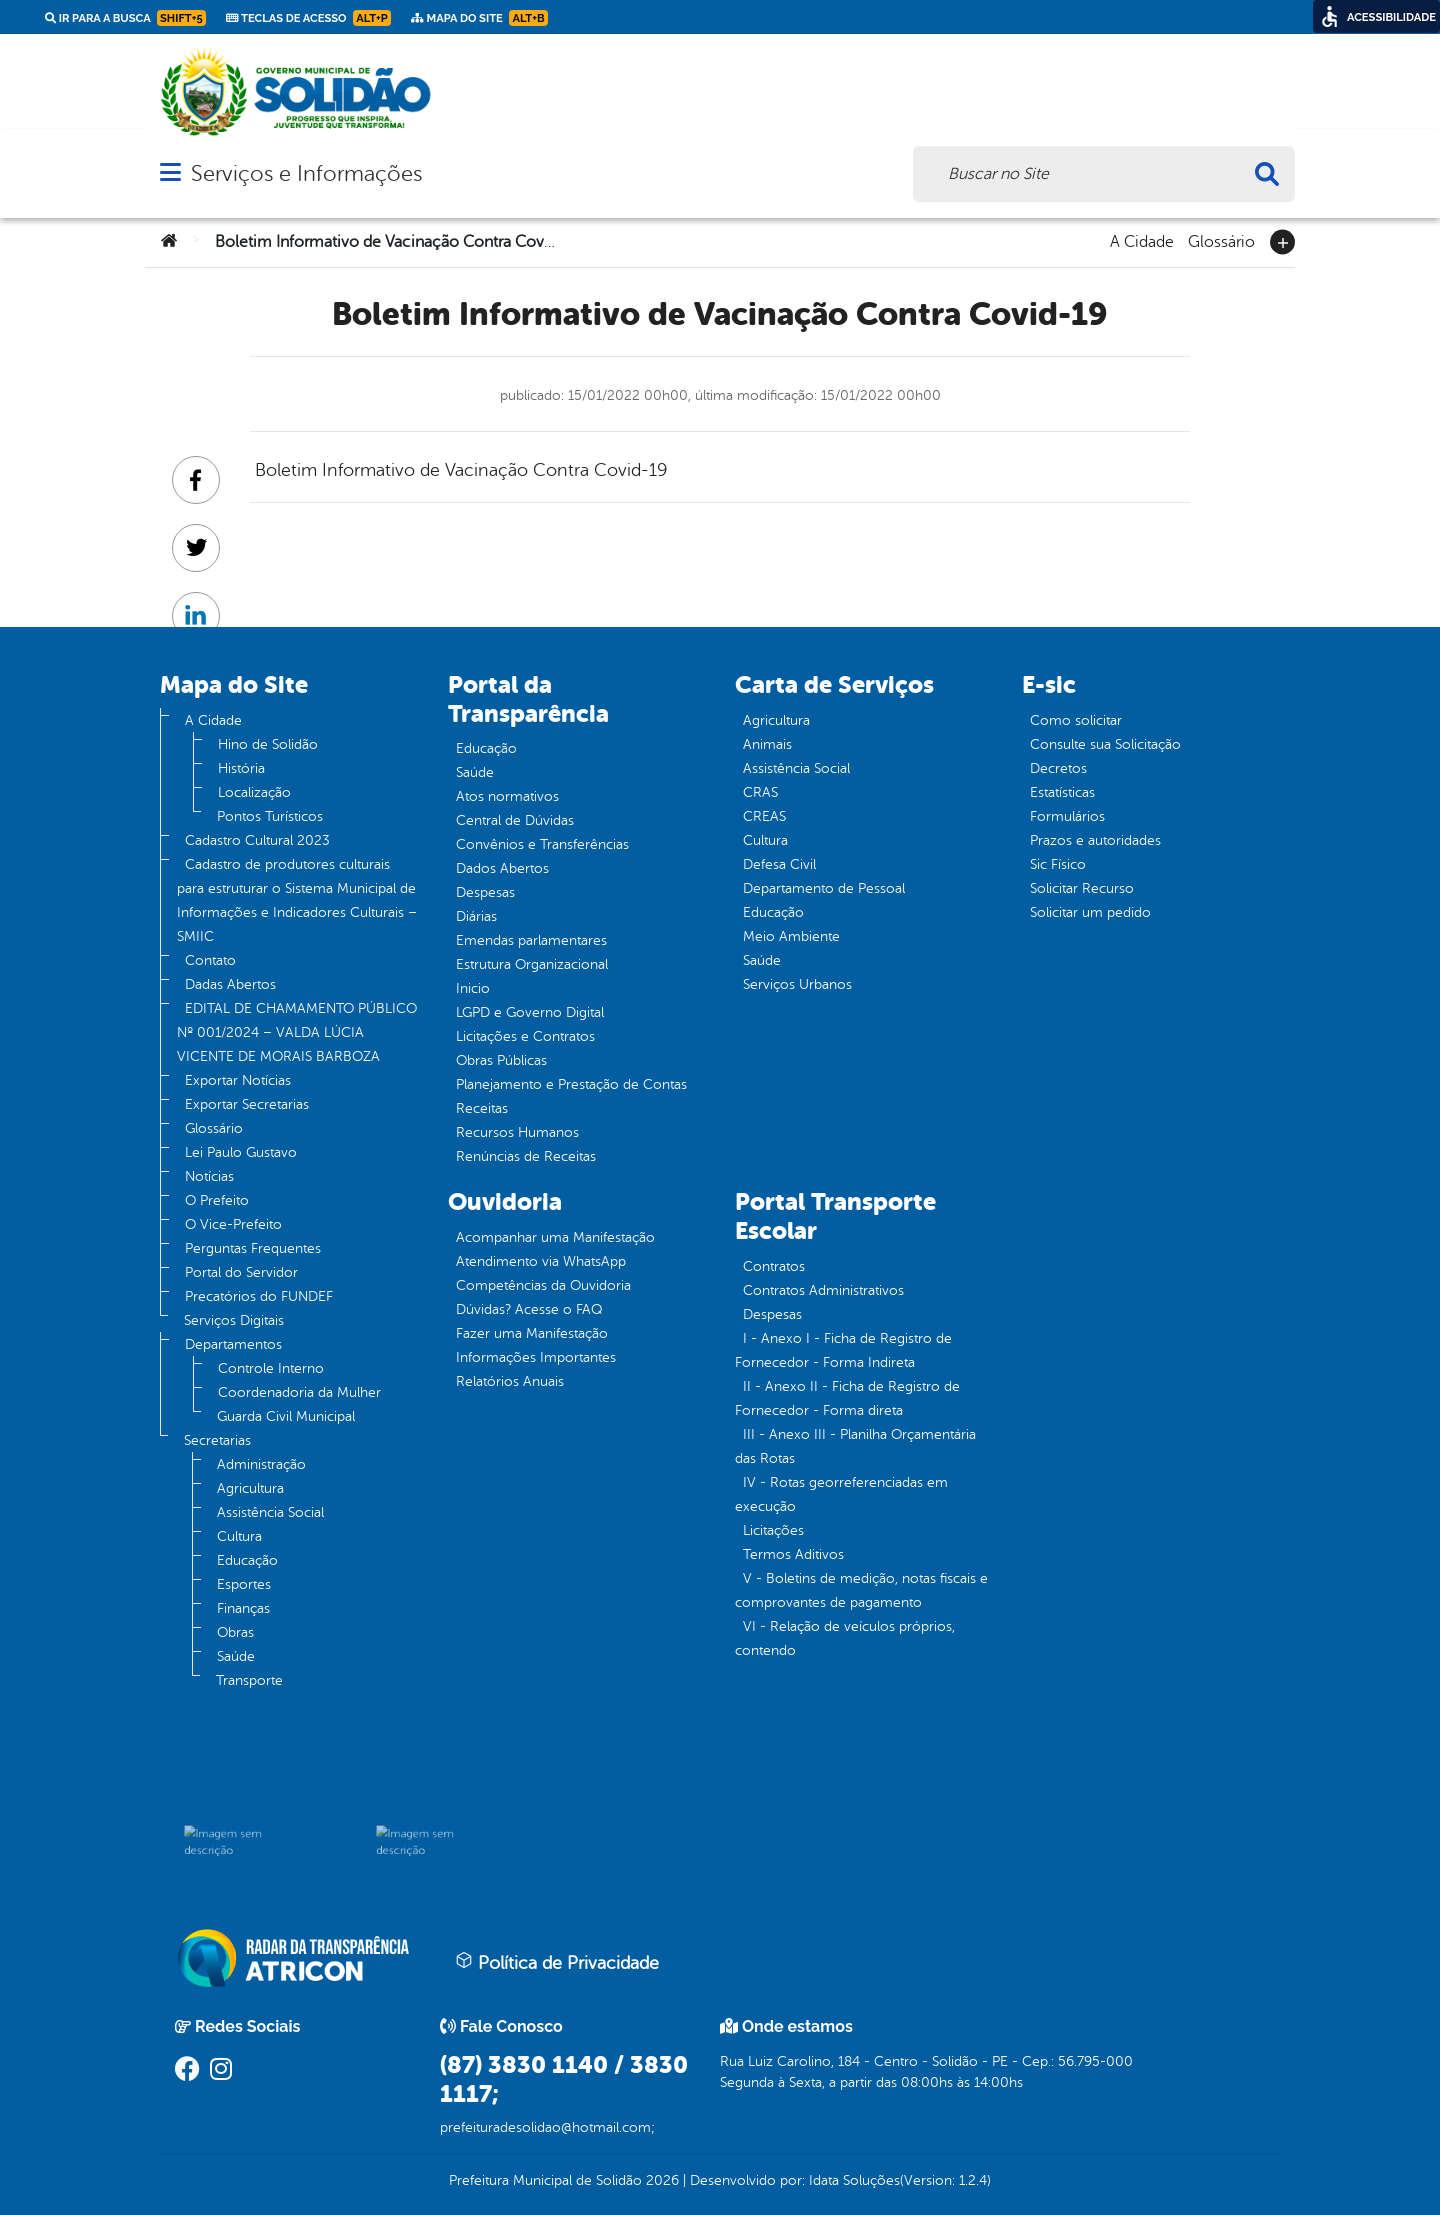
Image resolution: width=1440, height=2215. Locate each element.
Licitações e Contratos (525, 1036)
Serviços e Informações (306, 173)
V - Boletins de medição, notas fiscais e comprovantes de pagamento (861, 1590)
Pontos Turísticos (270, 816)
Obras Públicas (501, 1060)
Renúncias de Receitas (526, 1156)
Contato (210, 960)
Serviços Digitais (234, 1320)
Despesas (485, 892)
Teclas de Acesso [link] (308, 18)
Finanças (243, 1608)
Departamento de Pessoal (824, 888)
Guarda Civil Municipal (286, 1416)
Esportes (244, 1584)
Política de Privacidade (557, 1962)
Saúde (236, 1656)
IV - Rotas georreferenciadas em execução (841, 1494)
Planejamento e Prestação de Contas (571, 1084)
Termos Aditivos (793, 1554)
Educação (247, 1560)
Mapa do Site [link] (479, 18)
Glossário (1221, 240)
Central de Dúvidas (515, 820)
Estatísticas (1062, 792)
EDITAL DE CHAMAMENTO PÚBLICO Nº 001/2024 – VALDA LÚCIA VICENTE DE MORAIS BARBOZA (297, 1032)
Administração (261, 1464)
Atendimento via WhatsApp (541, 1261)
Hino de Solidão (268, 744)
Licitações (773, 1530)
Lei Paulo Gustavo (241, 1152)
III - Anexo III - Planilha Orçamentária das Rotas (855, 1446)
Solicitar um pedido (1090, 912)
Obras (235, 1632)
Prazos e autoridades (1095, 840)
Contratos (774, 1266)
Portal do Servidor (241, 1272)
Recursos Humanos (517, 1132)
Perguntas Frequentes (253, 1248)
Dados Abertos (502, 868)
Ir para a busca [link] (125, 18)
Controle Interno (271, 1368)
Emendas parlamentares (531, 940)
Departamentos (233, 1344)
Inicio (473, 988)
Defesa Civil (779, 864)
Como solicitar (1076, 720)
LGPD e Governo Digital (530, 1012)
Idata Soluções (854, 2180)
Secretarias (217, 1440)
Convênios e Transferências (542, 844)
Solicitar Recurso (1082, 888)
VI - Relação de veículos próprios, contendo (845, 1638)
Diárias (476, 916)
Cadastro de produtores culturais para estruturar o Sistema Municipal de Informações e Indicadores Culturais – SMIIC (297, 900)
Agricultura (250, 1488)
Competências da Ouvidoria (543, 1285)
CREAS (764, 816)
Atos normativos (507, 796)
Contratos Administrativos (823, 1290)
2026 (660, 2180)
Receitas (482, 1108)
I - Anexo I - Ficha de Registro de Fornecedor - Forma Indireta (843, 1350)
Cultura (239, 1536)
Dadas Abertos (230, 984)
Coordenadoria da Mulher (299, 1392)
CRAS (760, 792)
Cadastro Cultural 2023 (257, 840)
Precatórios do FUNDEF (259, 1296)
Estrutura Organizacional (532, 964)
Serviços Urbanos (797, 984)
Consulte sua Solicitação (1105, 744)
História (241, 768)
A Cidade (1142, 240)
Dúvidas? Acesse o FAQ (529, 1309)
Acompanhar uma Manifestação (555, 1237)
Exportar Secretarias (247, 1104)
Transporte (249, 1680)
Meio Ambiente (791, 936)
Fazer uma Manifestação (532, 1333)
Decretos (1058, 768)
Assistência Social (270, 1512)
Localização (254, 792)
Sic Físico (1058, 864)
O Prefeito (217, 1200)
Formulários (1067, 816)
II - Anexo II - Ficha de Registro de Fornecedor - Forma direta (847, 1398)
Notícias (209, 1176)
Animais (767, 744)
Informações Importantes (536, 1357)
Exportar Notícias (238, 1080)
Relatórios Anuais (510, 1381)
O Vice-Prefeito (233, 1224)
